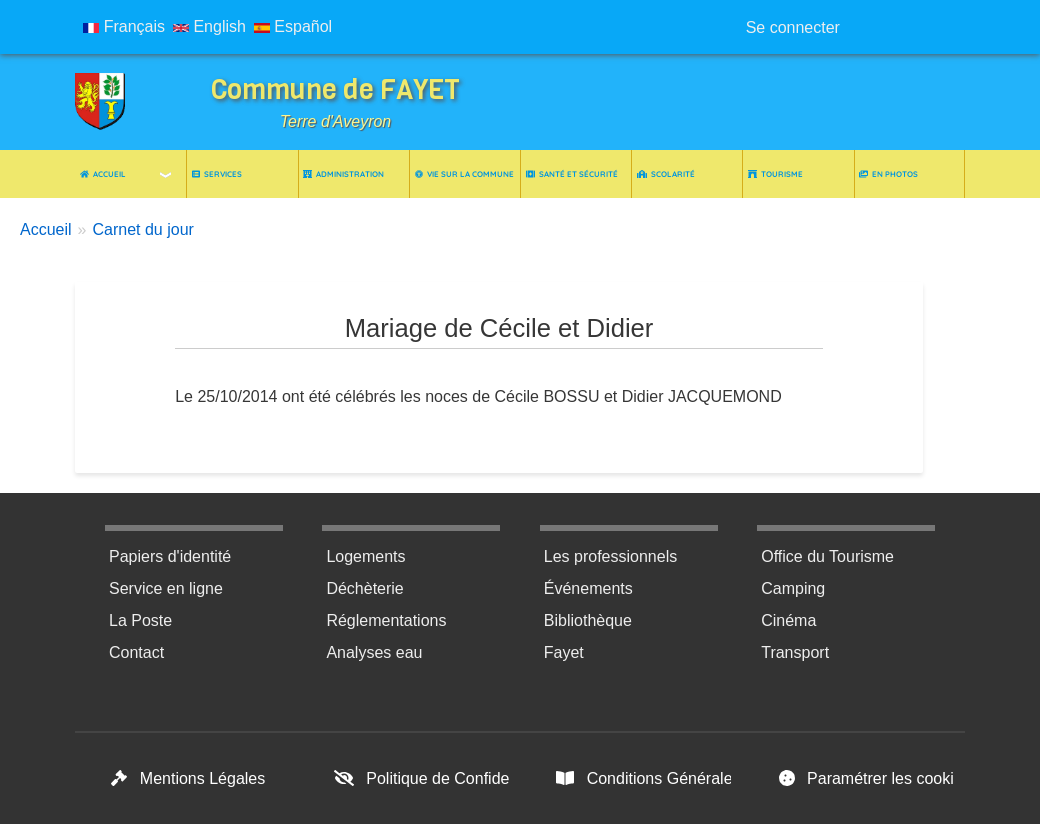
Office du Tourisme (827, 556)
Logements (365, 556)
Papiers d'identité (170, 556)
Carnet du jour (142, 229)
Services (217, 174)
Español (293, 26)
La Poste (140, 620)
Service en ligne (166, 588)
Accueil (103, 174)
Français (124, 26)
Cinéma (788, 620)
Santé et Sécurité (572, 174)
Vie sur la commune (464, 174)
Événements (588, 588)
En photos (888, 174)
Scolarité (666, 174)
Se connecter (793, 27)
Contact (136, 652)
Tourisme (775, 174)
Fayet (564, 652)
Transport (795, 652)
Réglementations (386, 620)
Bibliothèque (588, 620)
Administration (343, 174)
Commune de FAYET (335, 89)
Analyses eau (374, 652)
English (209, 26)
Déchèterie (364, 588)
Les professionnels (610, 556)
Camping (793, 588)
